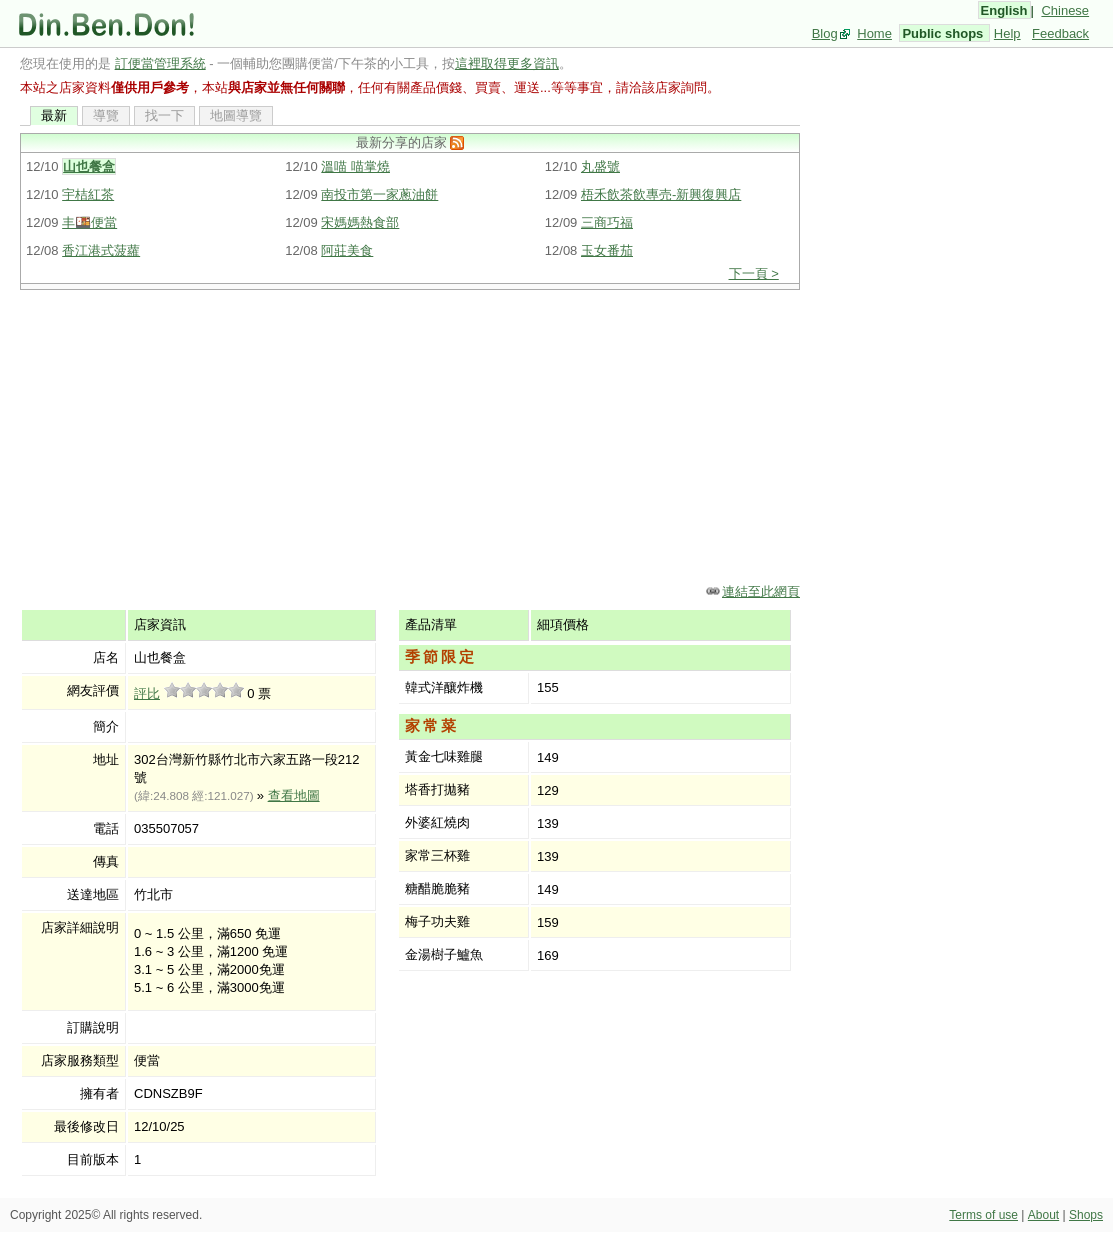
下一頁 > (754, 273)
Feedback (1060, 33)
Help (1007, 33)
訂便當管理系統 (160, 63)
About (1043, 1215)
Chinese (1065, 10)
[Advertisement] (410, 435)
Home (874, 33)
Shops (1086, 1215)
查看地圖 (294, 795)
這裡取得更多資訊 (507, 63)
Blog (825, 33)
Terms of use (983, 1215)
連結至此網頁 (761, 591)
